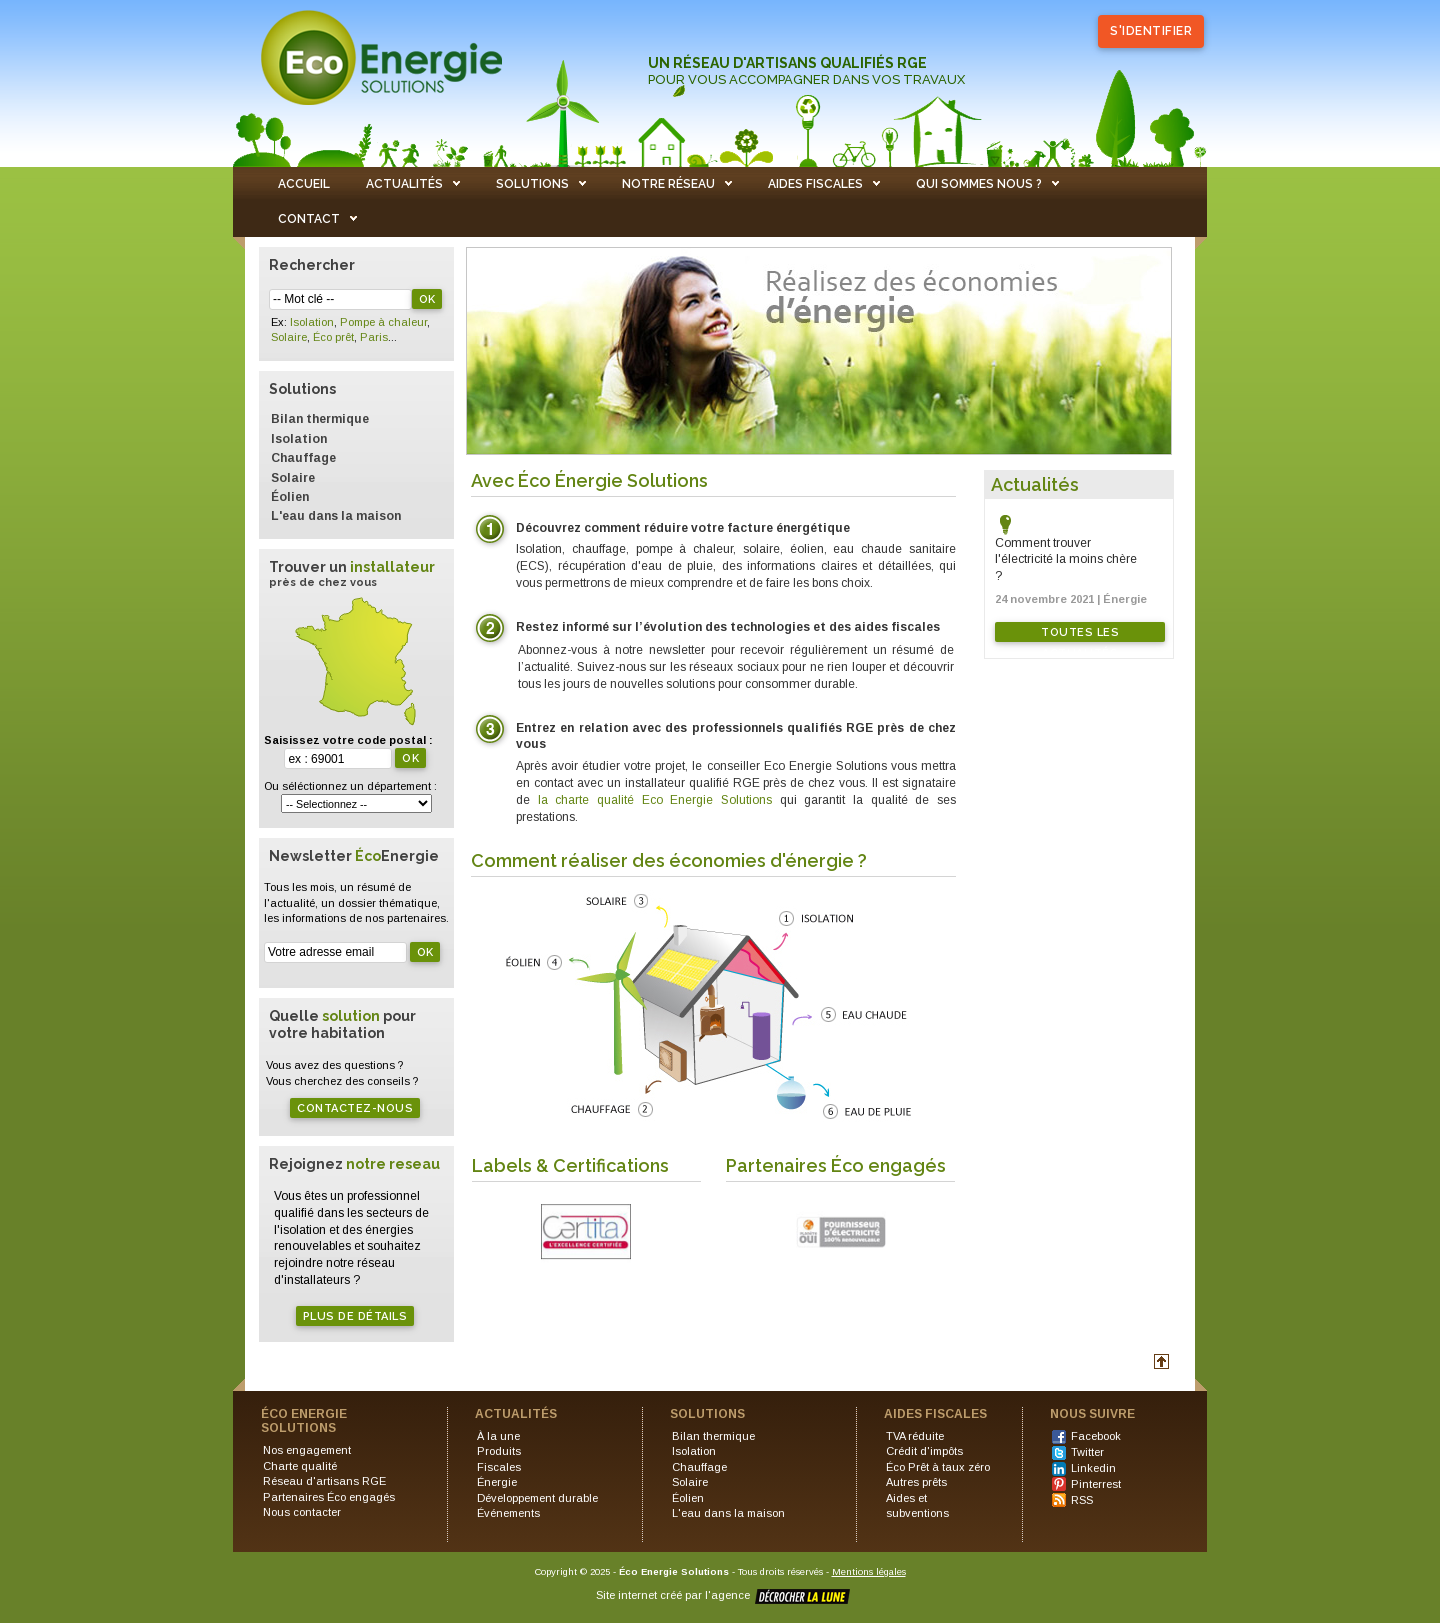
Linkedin (1093, 1468)
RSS (1082, 1500)
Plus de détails (355, 1316)
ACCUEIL (304, 184)
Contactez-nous (355, 1108)
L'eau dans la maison (336, 516)
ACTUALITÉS (404, 184)
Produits (499, 1451)
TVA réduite (915, 1436)
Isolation (312, 322)
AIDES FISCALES (815, 184)
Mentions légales (869, 1571)
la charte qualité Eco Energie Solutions (659, 800)
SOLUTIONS (532, 184)
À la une (498, 1436)
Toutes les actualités (1080, 634)
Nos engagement (307, 1450)
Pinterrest (1096, 1484)
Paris (374, 337)
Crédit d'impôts (924, 1451)
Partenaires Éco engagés (329, 1497)
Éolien (290, 497)
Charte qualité (300, 1466)
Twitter (1087, 1452)
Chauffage (303, 458)
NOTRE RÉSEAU (668, 184)
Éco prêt (333, 337)
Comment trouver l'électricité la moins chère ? (1066, 560)
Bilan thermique (320, 419)
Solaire (289, 337)
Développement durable (537, 1498)
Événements (508, 1513)
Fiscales (499, 1467)
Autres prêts (916, 1482)
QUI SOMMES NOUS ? (979, 184)
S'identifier (1151, 31)
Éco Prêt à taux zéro (938, 1467)
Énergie (497, 1482)
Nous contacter (302, 1512)
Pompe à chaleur (383, 322)
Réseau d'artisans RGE (324, 1481)
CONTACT (309, 219)
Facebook (1096, 1436)
